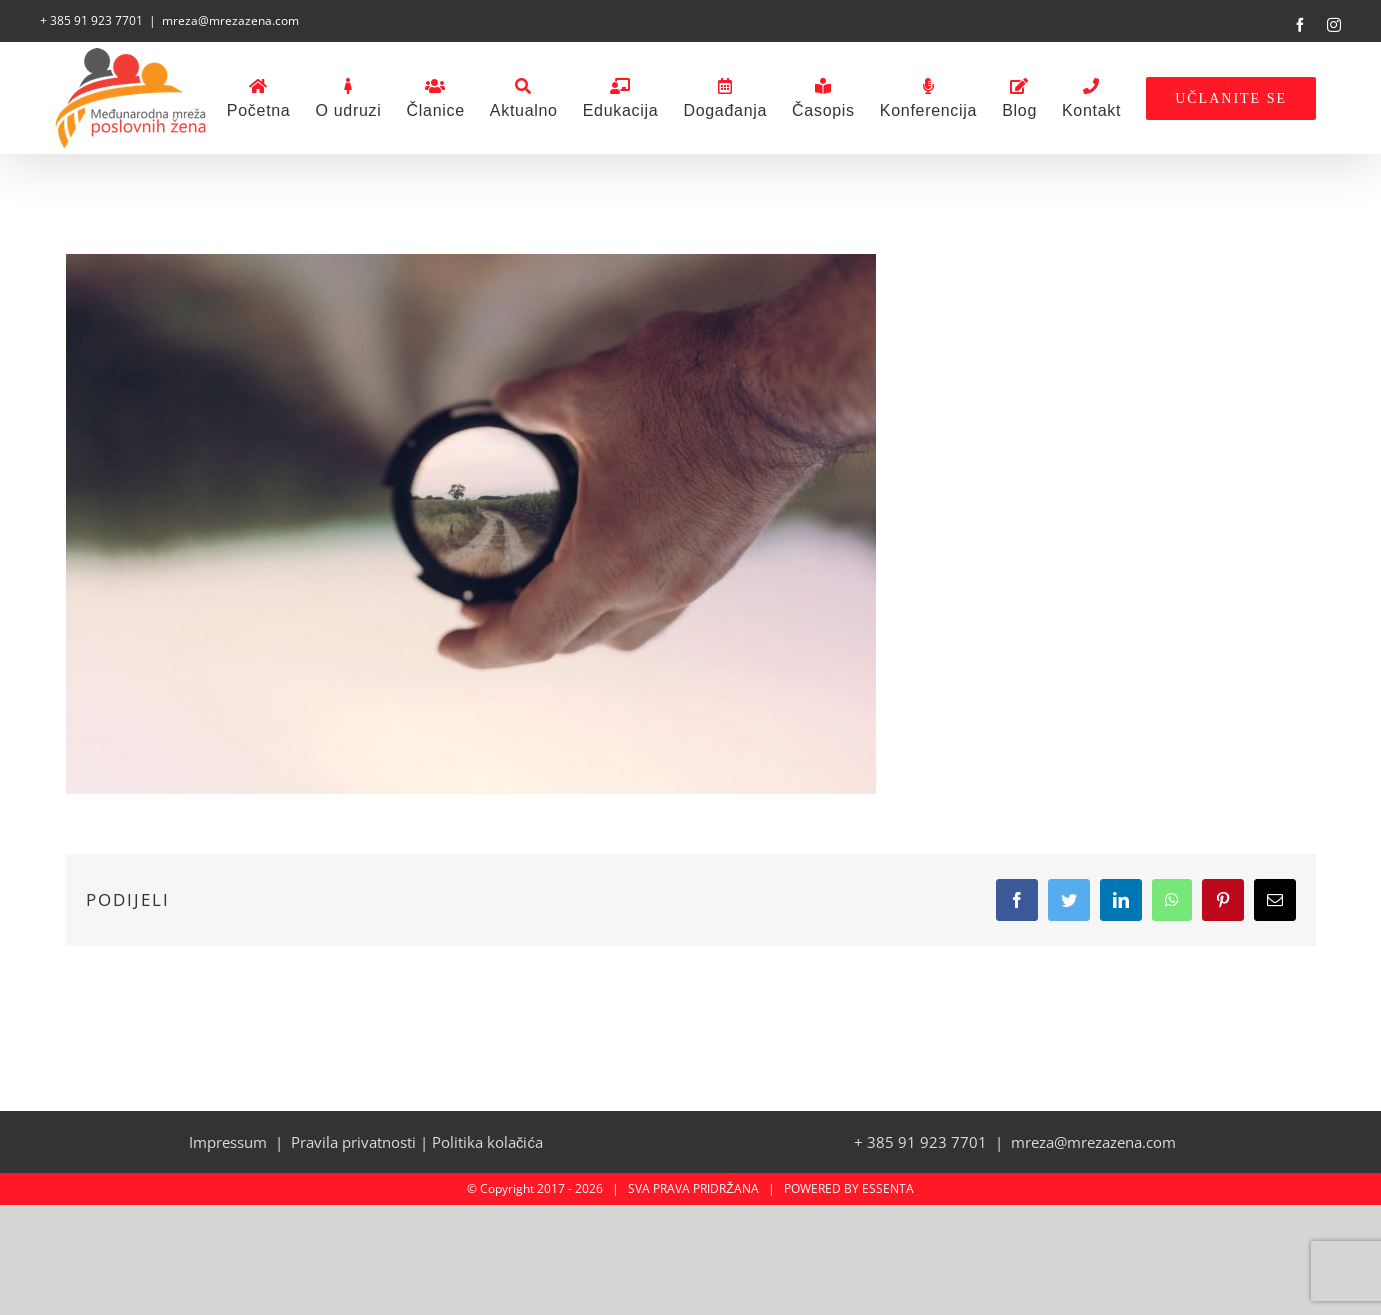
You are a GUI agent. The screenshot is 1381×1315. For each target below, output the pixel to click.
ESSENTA (888, 1188)
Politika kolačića (487, 1142)
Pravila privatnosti (353, 1142)
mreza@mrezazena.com (230, 20)
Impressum (228, 1142)
